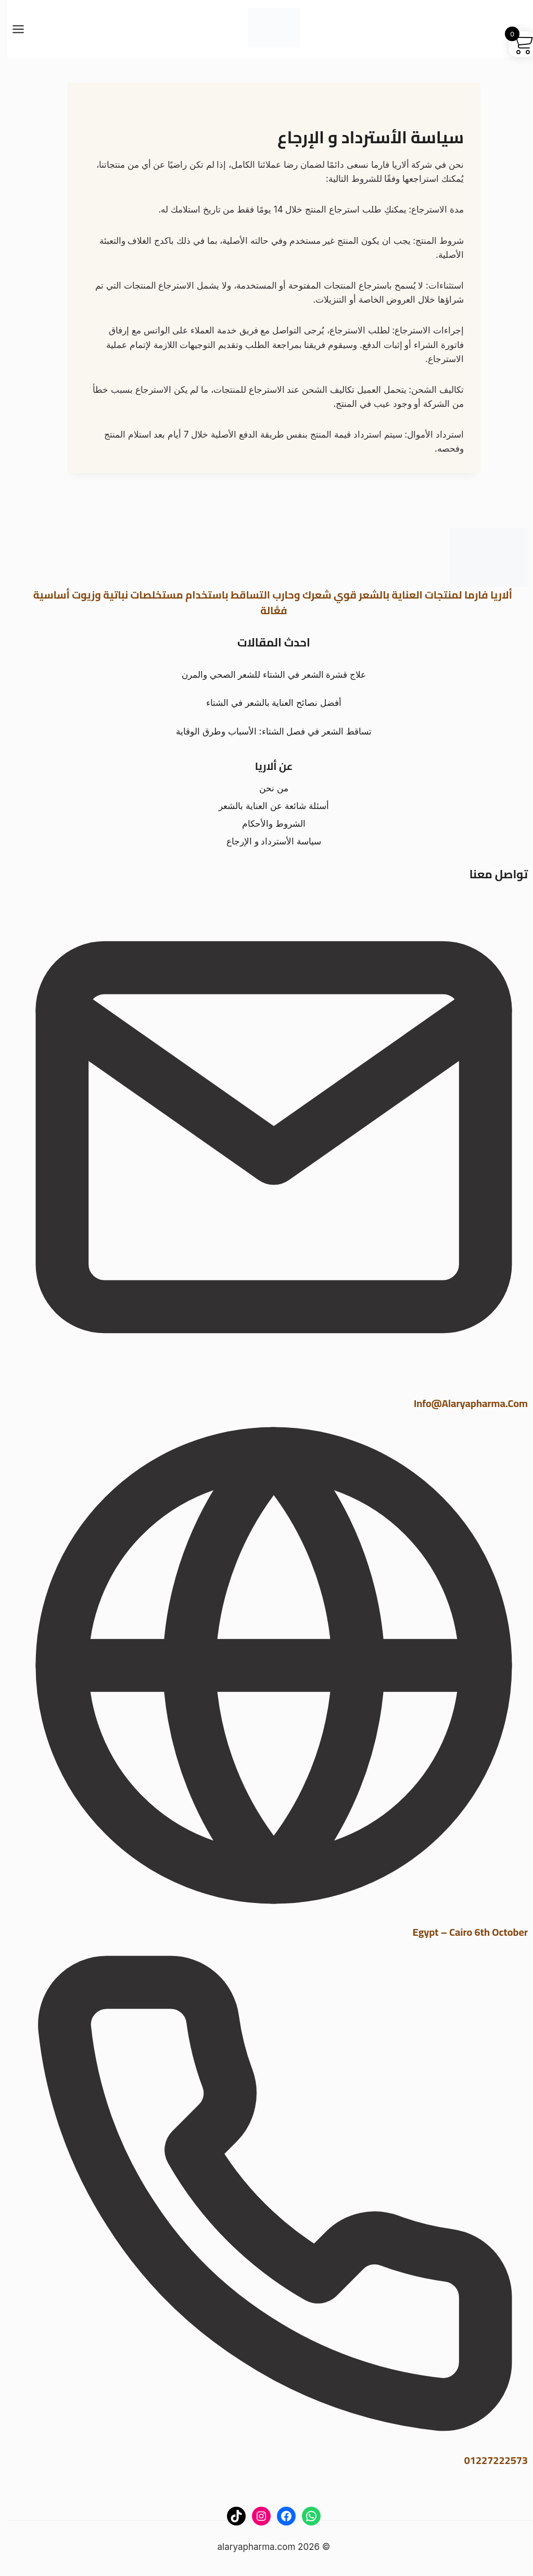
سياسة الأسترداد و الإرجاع (266, 841)
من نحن (266, 788)
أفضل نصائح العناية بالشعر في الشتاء (266, 703)
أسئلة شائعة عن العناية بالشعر (266, 806)
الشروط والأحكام (266, 823)
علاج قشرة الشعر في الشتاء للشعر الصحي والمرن (266, 674)
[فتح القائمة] (16, 29)
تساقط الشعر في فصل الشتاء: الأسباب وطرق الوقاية (266, 731)
